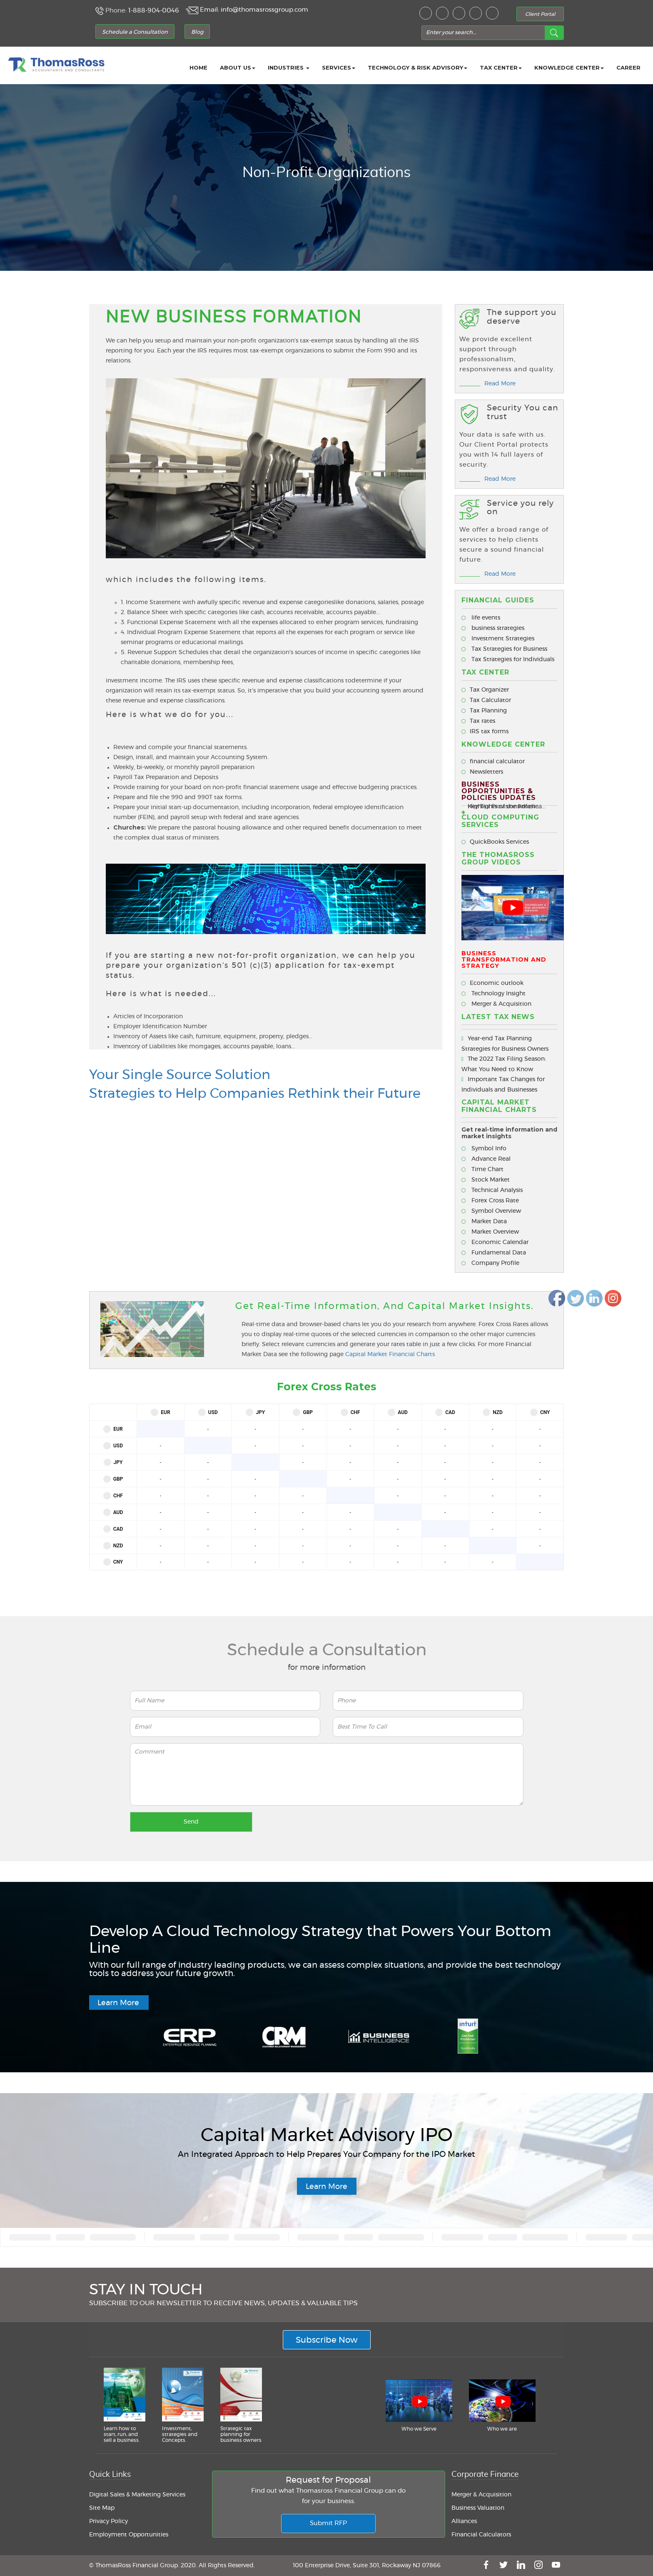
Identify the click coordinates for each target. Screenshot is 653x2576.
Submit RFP (328, 2523)
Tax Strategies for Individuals (507, 659)
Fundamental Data (493, 1253)
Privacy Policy (108, 2521)
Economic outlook (492, 983)
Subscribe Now (327, 2340)
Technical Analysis (492, 1190)
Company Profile (490, 1263)
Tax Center (501, 67)
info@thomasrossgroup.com (264, 10)
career (628, 67)
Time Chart (482, 1169)
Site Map (102, 2508)
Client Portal (540, 14)
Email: (209, 10)
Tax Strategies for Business (504, 649)
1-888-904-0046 (153, 10)
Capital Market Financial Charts (390, 1354)
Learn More (118, 2003)
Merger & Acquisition (496, 1004)
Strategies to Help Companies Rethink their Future (255, 1093)
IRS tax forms (484, 732)
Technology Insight (493, 994)
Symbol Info (483, 1149)
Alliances (464, 2521)
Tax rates (478, 721)
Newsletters (482, 772)
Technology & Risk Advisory (417, 67)
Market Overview (490, 1232)
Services (338, 67)
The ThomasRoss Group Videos (498, 858)
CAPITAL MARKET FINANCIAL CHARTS (499, 1106)
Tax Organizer (485, 690)
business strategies (492, 628)
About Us (237, 67)
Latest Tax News (498, 1017)
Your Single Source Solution (179, 1075)
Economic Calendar (494, 1242)
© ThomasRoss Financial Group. (135, 2566)
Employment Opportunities (128, 2535)
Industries (288, 67)
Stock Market (485, 1180)
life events (480, 618)
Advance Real (486, 1159)
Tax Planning (484, 711)
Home (198, 67)
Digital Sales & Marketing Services (137, 2495)
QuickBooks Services (495, 842)
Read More (500, 384)
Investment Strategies (497, 639)
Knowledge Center (569, 67)
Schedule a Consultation (135, 32)
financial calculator (493, 762)
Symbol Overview (491, 1211)
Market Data (484, 1221)
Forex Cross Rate (490, 1201)
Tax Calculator (486, 700)
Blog (197, 32)
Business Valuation (477, 2508)
